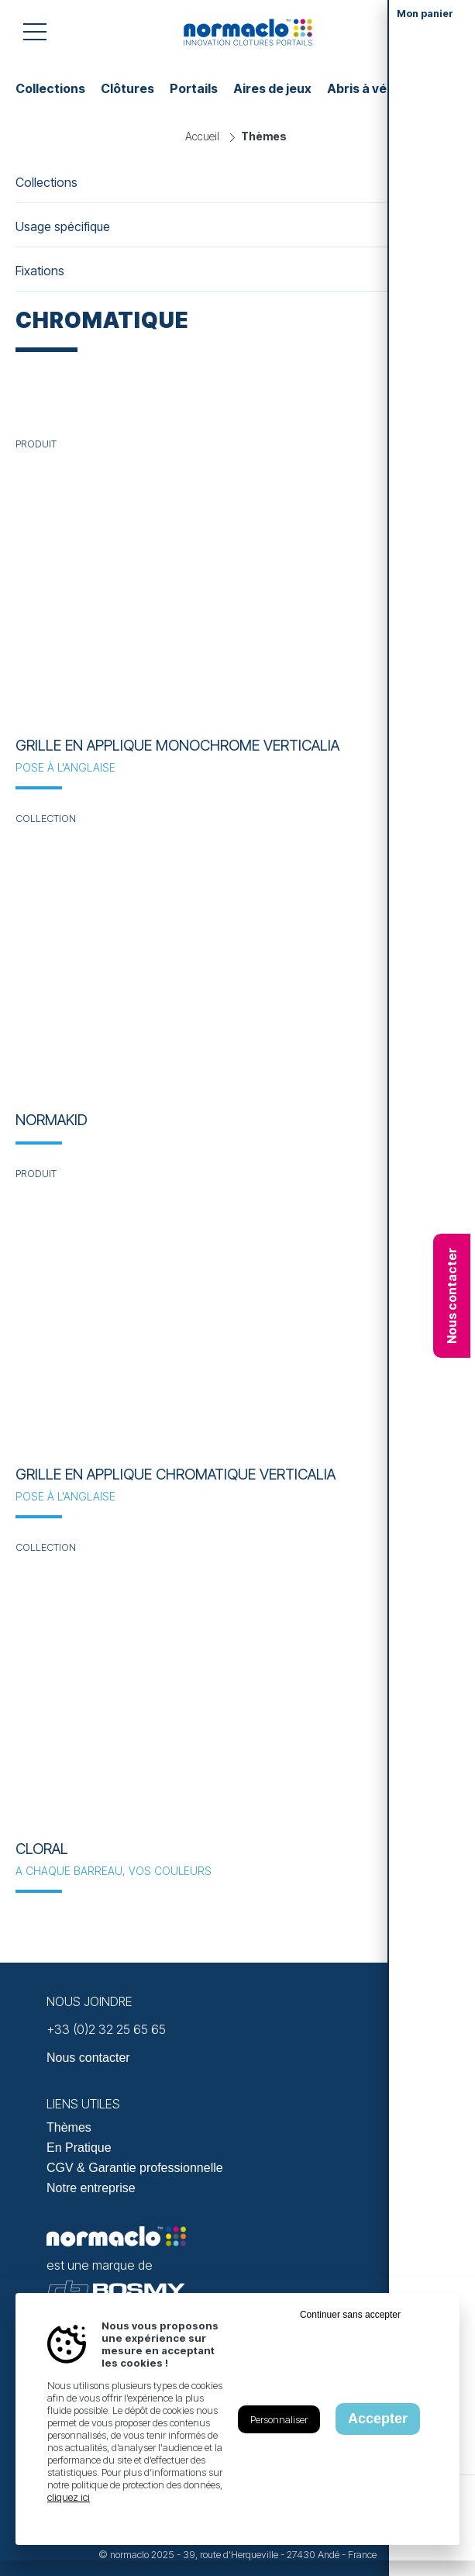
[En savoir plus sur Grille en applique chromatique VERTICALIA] (237, 1316)
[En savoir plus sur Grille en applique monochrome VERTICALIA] (237, 587)
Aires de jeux (272, 88)
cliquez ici (68, 2497)
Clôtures (127, 88)
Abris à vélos (365, 88)
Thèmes (68, 2127)
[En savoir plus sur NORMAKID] (237, 961)
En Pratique (79, 2147)
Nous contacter (452, 1296)
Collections (50, 88)
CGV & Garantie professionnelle (134, 2167)
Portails (194, 88)
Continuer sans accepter (350, 2314)
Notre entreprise (91, 2187)
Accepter (378, 2418)
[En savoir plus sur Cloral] (237, 1690)
